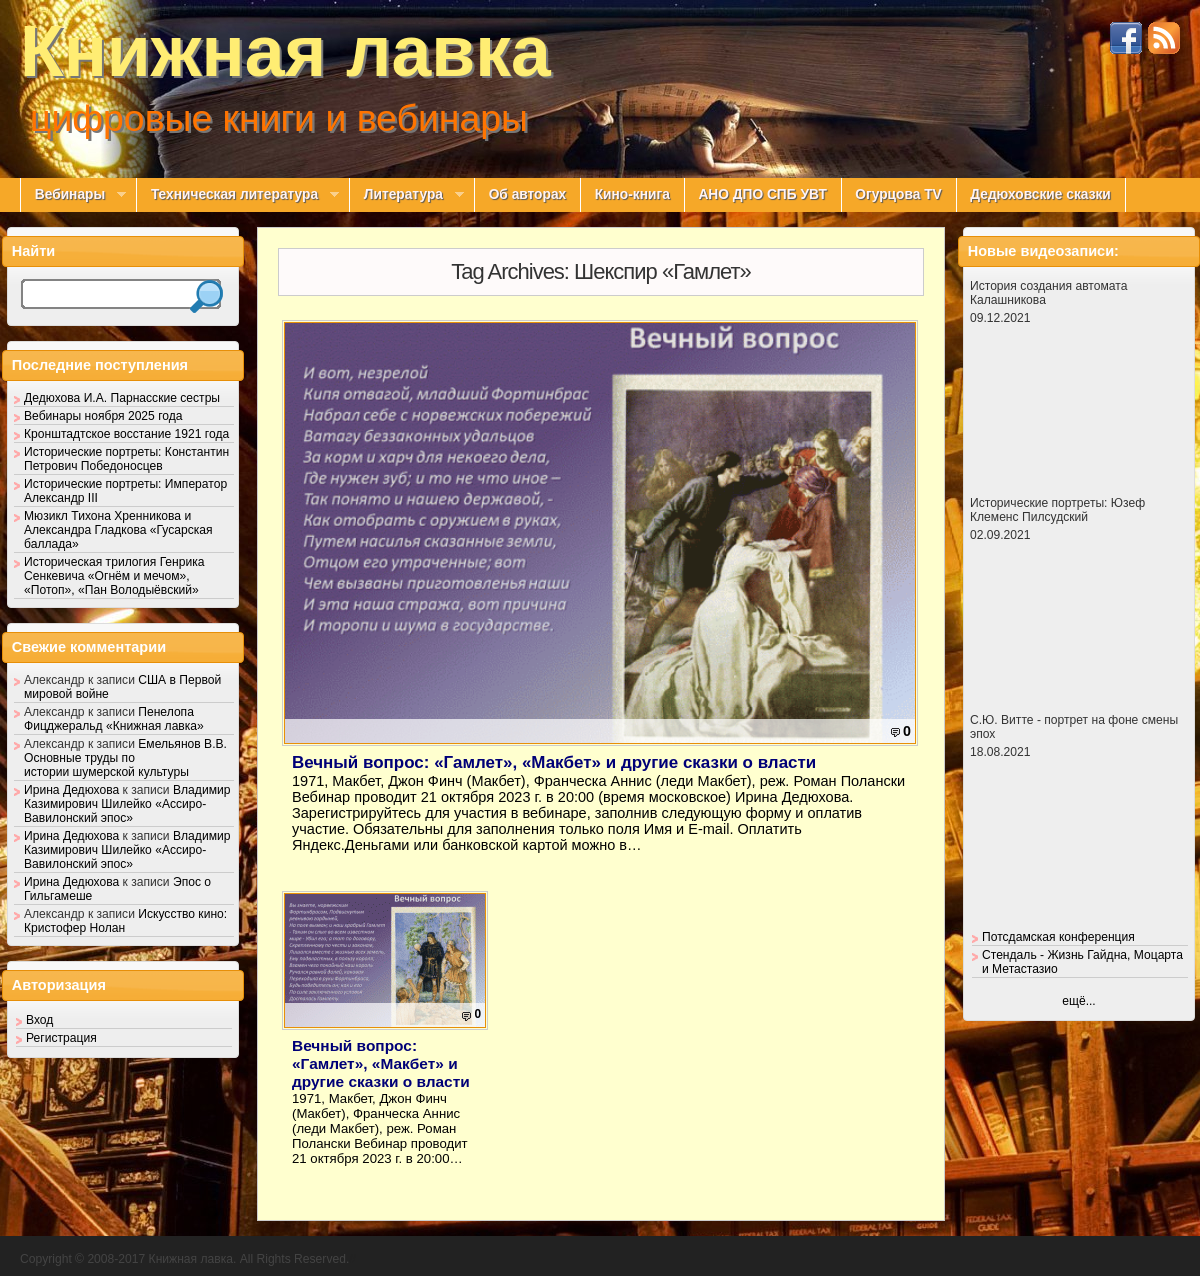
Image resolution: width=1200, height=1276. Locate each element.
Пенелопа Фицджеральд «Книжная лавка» (114, 719)
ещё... (1078, 1001)
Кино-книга (632, 194)
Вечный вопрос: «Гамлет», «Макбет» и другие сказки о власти (554, 762)
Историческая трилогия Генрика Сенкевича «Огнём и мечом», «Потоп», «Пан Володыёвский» (114, 576)
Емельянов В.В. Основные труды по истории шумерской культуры (125, 758)
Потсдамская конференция (1058, 937)
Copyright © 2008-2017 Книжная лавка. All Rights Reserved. (184, 1259)
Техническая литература (237, 195)
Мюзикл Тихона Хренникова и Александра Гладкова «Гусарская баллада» (118, 530)
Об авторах (528, 194)
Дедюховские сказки (1040, 194)
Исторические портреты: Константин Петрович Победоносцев (126, 459)
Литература (406, 195)
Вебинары (73, 195)
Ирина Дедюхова (71, 790)
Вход (39, 1020)
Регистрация (61, 1038)
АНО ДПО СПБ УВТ (762, 194)
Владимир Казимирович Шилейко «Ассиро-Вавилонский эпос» (127, 804)
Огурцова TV (898, 194)
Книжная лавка (285, 51)
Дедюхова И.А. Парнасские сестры (122, 398)
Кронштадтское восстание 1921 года (126, 434)
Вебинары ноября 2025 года (103, 416)
